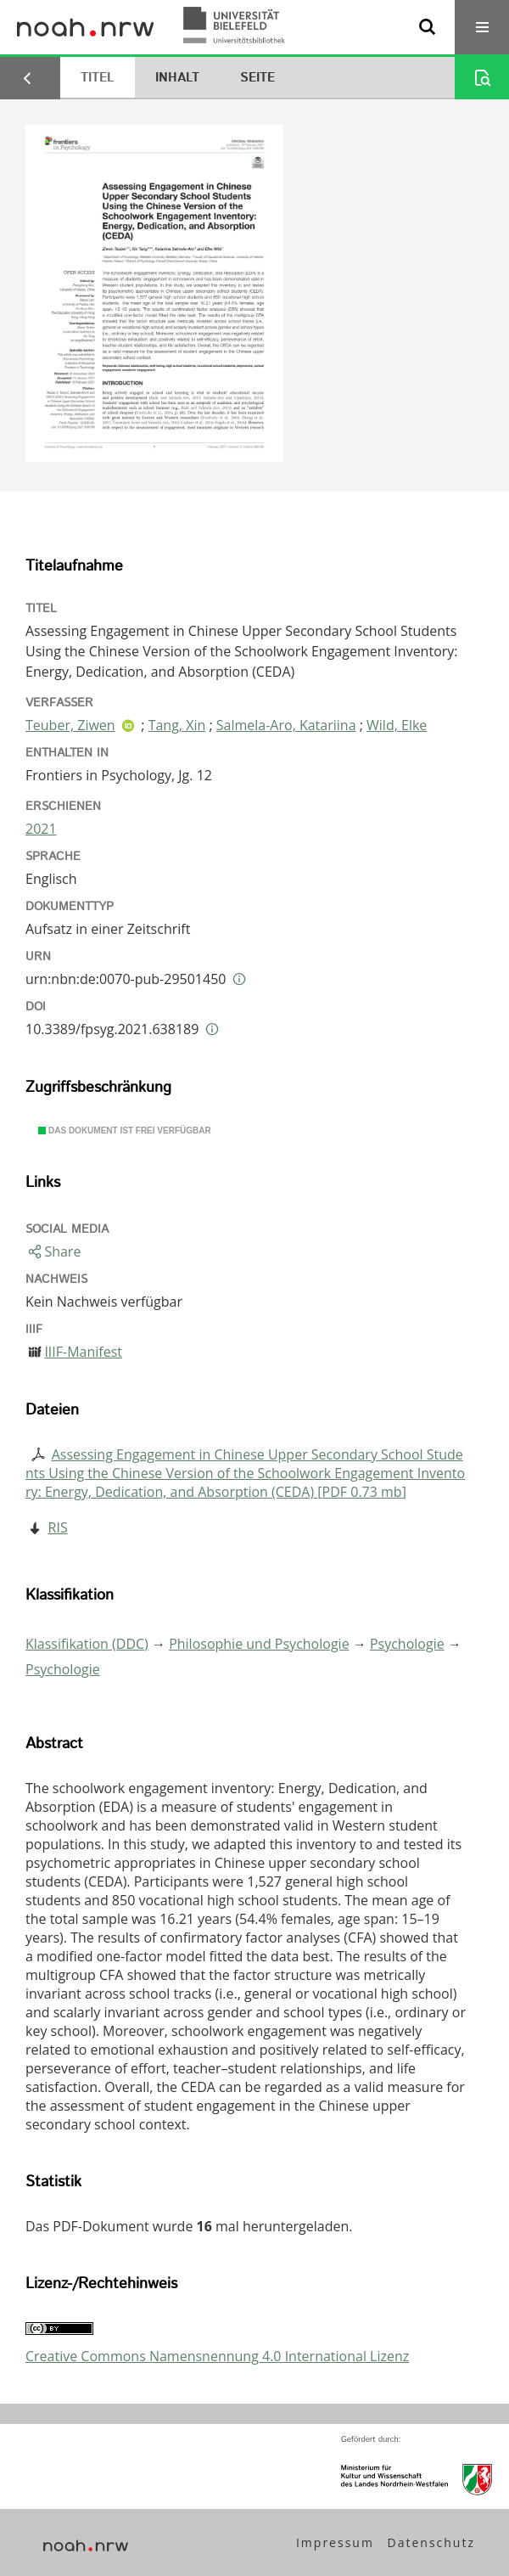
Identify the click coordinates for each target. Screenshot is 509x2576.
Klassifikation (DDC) (86, 1643)
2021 (41, 828)
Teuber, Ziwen (70, 725)
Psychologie (407, 1643)
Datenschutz (431, 2542)
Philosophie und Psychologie (259, 1643)
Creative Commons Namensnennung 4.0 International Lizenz (217, 2356)
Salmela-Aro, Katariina (286, 725)
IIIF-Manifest (83, 1351)
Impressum (335, 2542)
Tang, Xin (177, 725)
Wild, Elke (396, 725)
